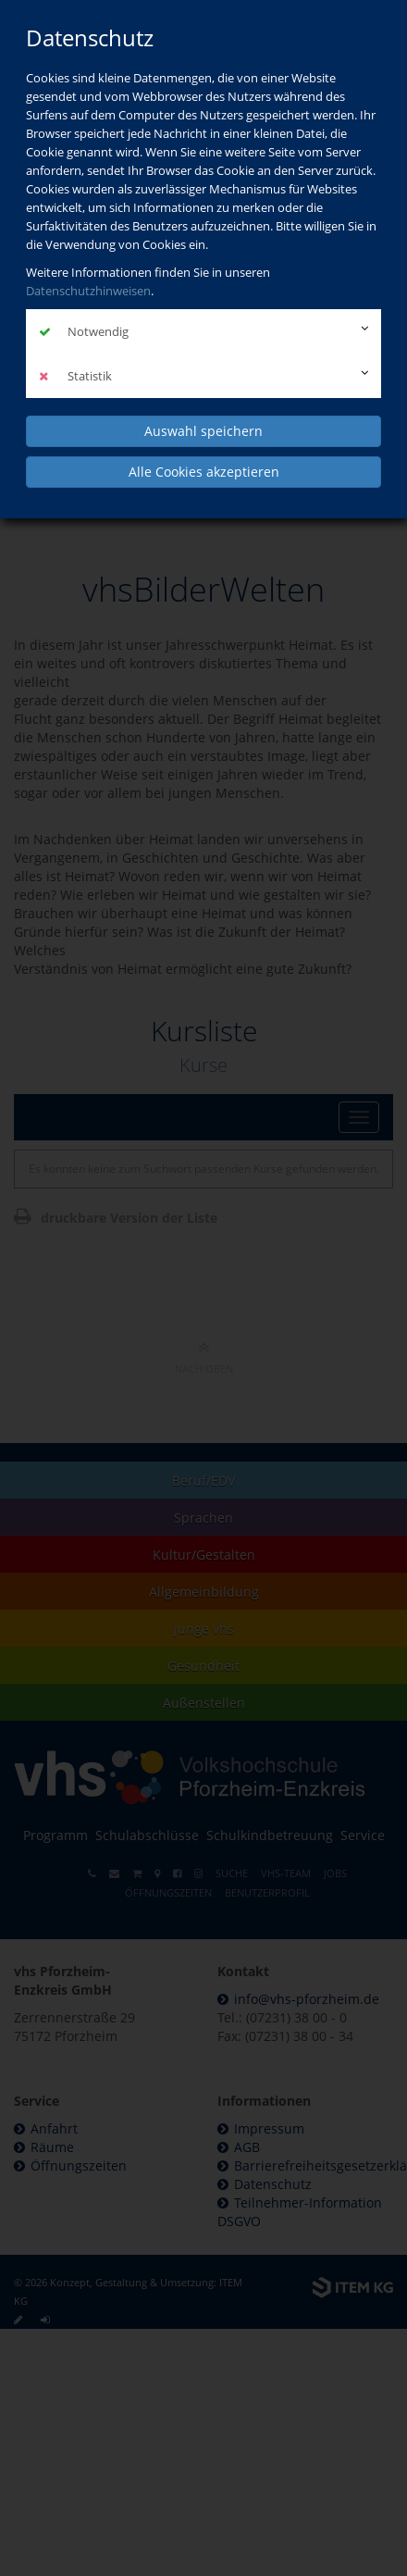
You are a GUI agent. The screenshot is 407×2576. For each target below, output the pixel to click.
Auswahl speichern (203, 431)
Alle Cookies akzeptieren (204, 471)
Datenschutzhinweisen (88, 290)
